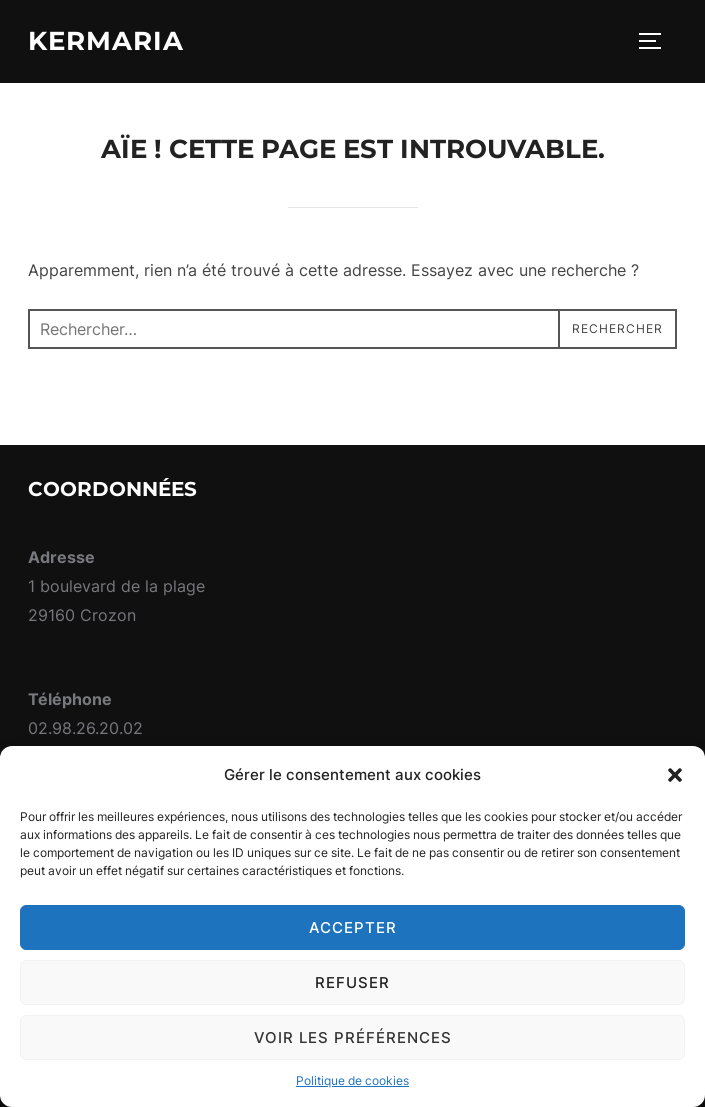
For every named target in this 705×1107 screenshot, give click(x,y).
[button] (675, 775)
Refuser (352, 982)
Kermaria (106, 41)
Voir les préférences (353, 1037)
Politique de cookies (352, 1080)
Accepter (353, 927)
